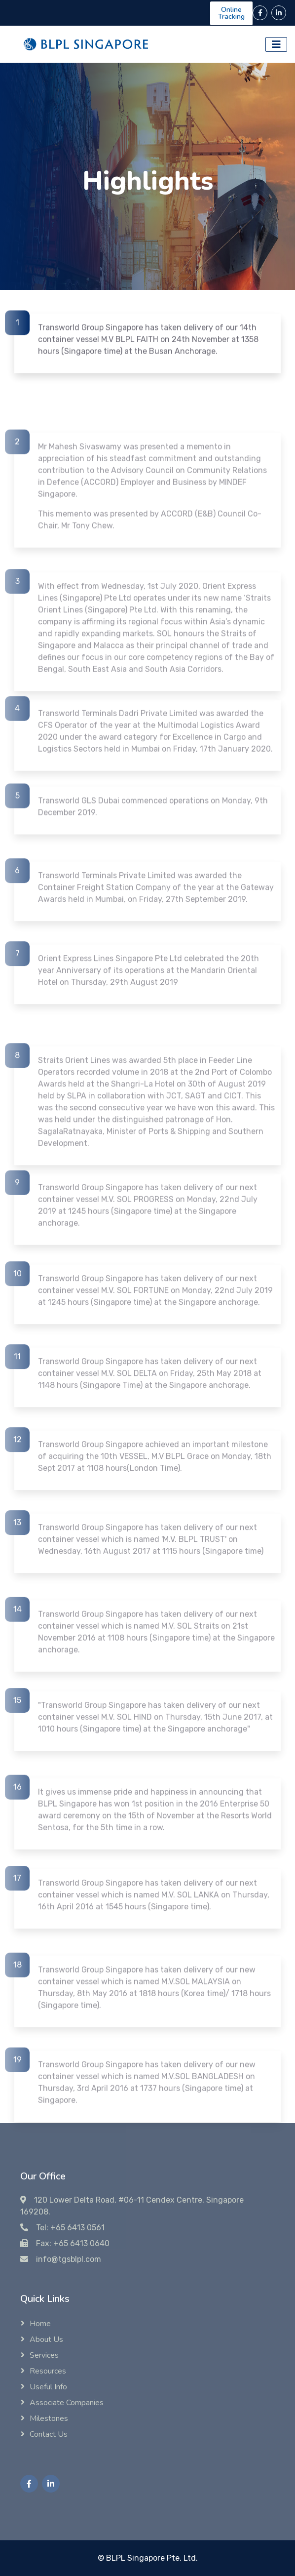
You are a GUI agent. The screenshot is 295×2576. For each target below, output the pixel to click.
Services (44, 2355)
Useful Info (48, 2386)
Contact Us (49, 2434)
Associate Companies (67, 2402)
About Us (46, 2339)
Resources (48, 2371)
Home (40, 2323)
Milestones (49, 2418)
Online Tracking (231, 13)
